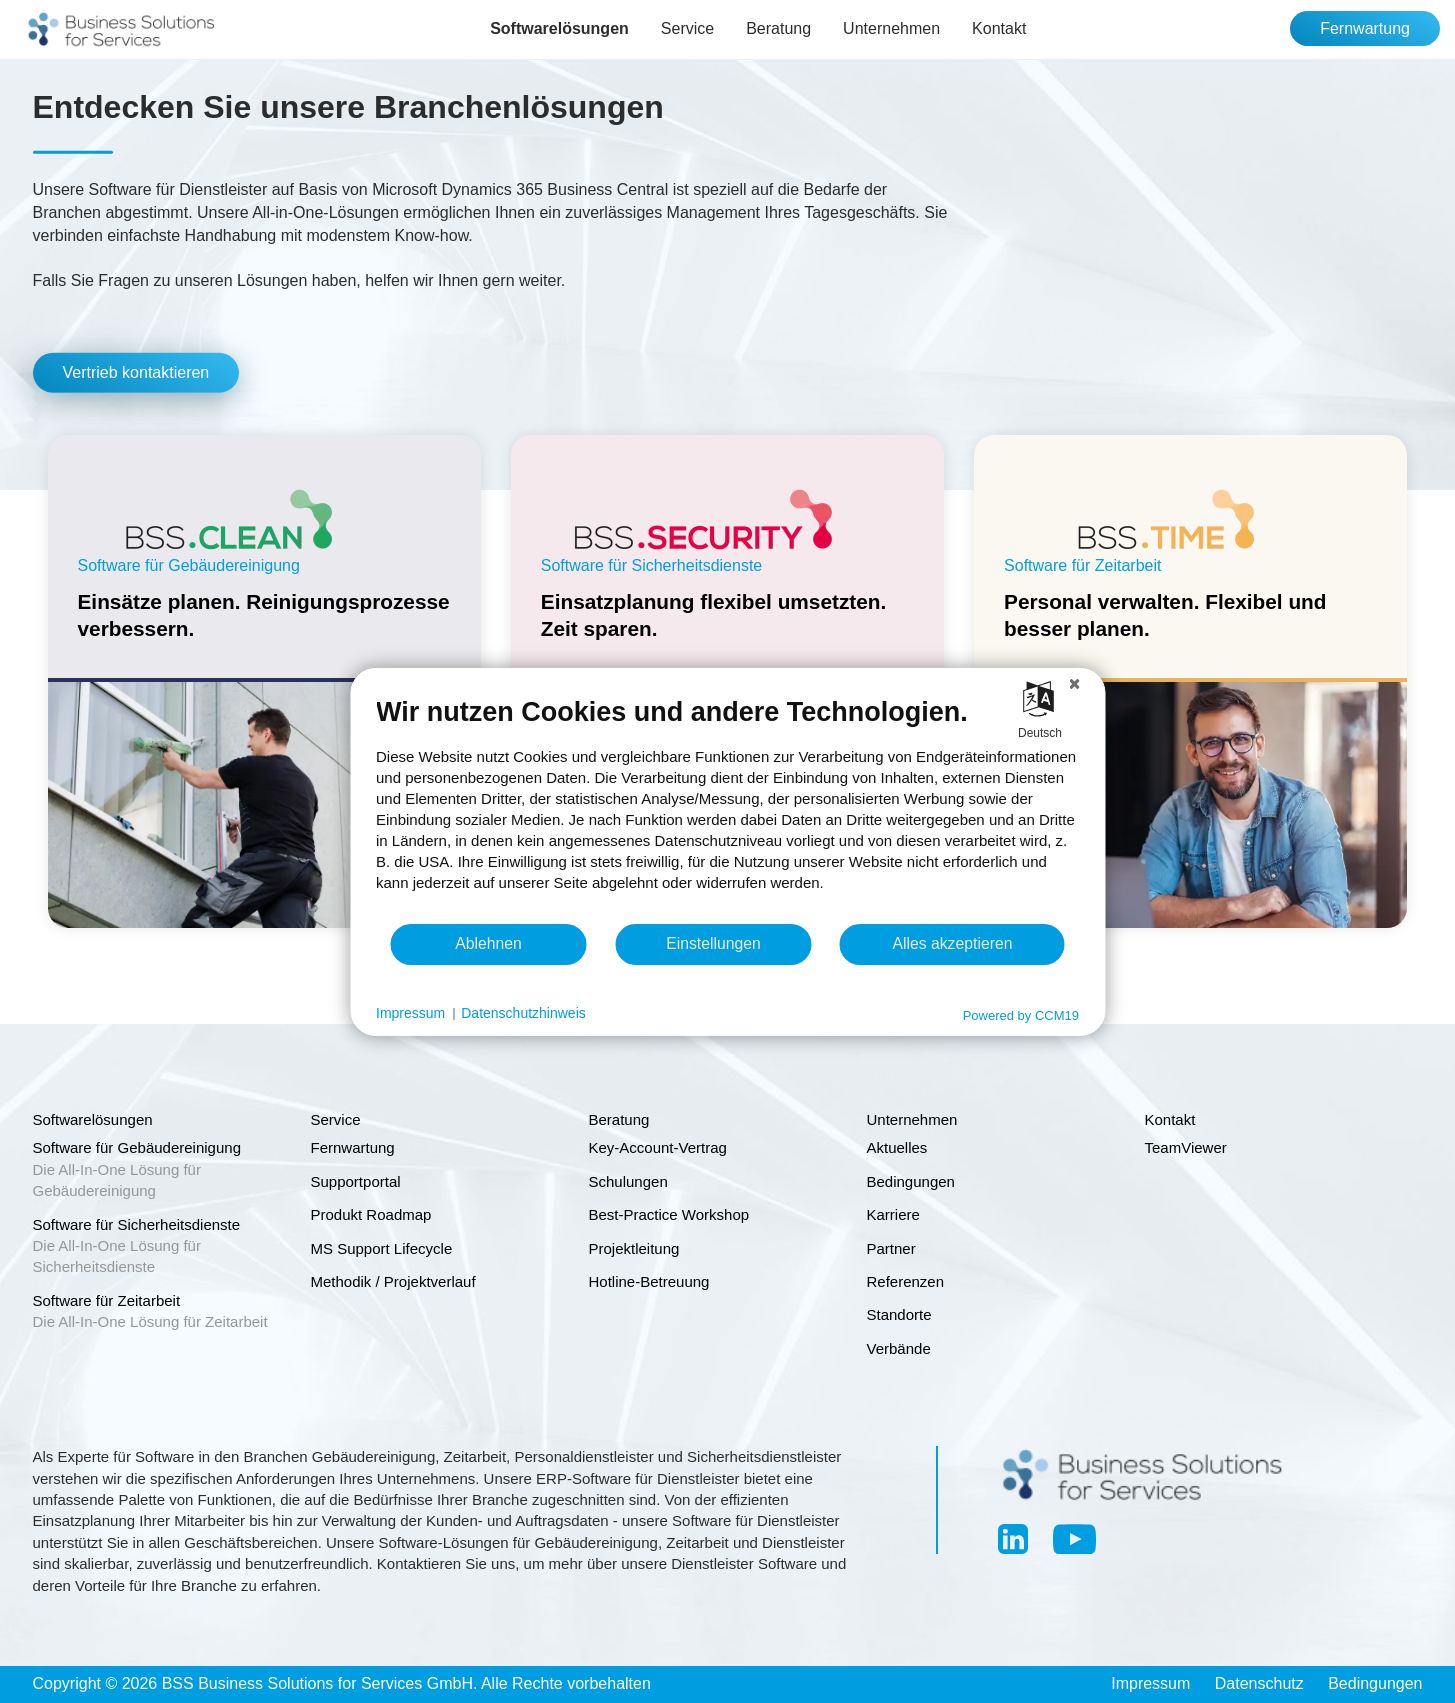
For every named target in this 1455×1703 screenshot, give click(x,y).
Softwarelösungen (559, 28)
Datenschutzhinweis (523, 1013)
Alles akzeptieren (952, 943)
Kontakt (999, 28)
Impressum (1150, 1683)
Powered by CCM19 (1021, 1014)
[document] (727, 808)
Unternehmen (891, 28)
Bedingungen (1375, 1683)
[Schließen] (1074, 683)
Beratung (778, 28)
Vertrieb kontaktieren (136, 372)
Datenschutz (1259, 1683)
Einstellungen (713, 943)
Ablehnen (488, 943)
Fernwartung (1365, 28)
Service (687, 28)
